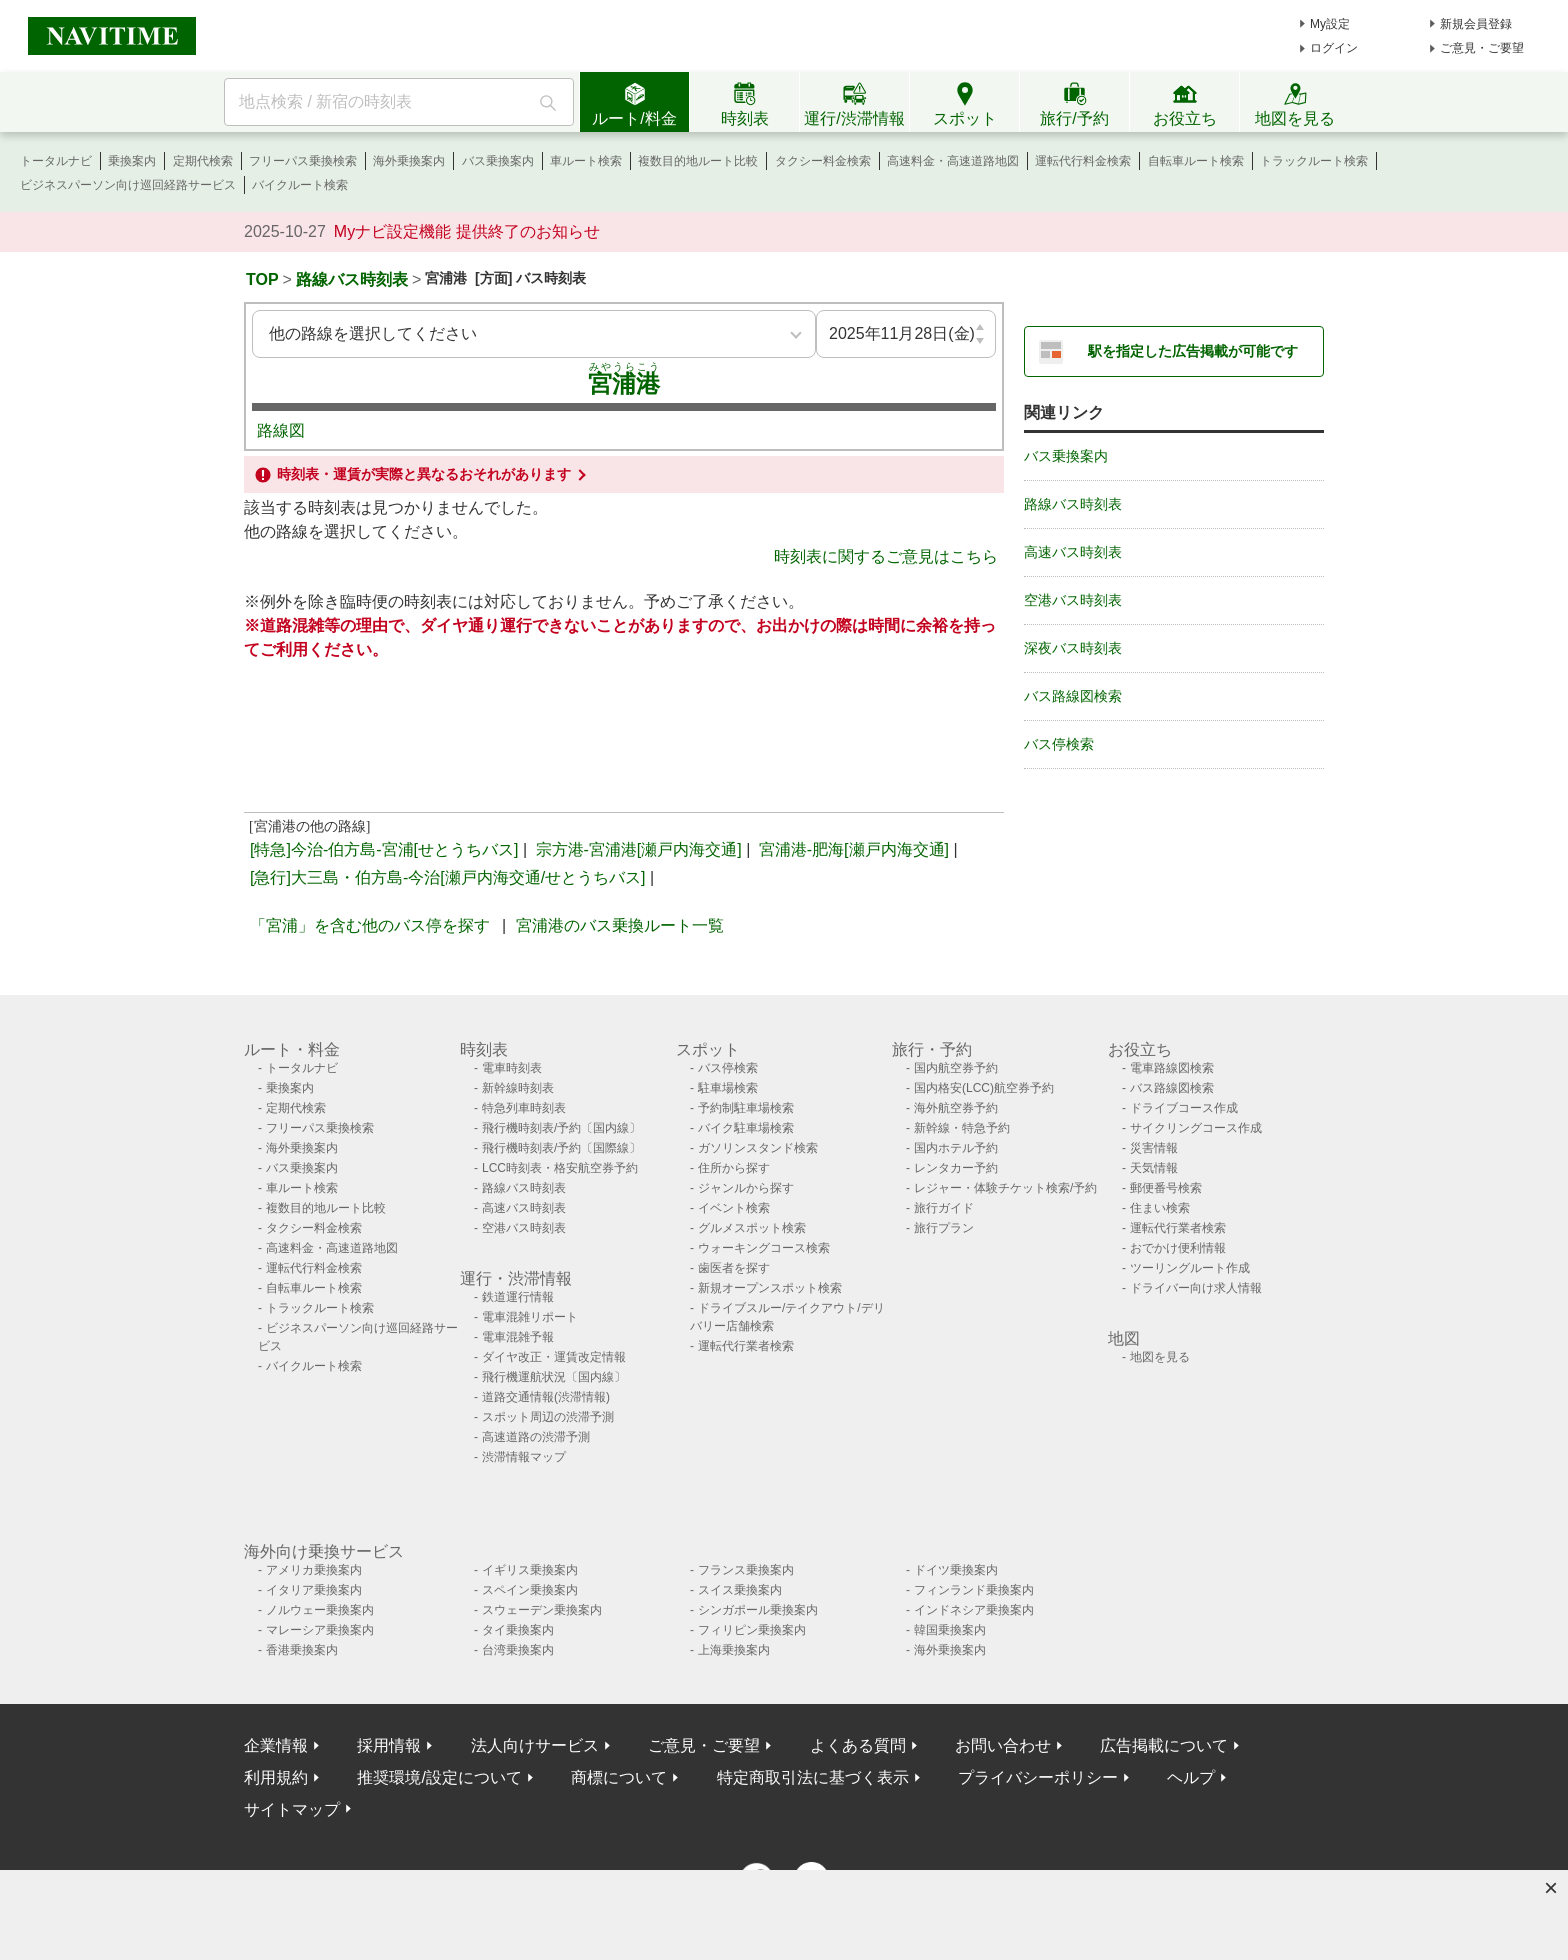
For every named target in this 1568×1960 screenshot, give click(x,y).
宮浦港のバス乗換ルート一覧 (620, 925)
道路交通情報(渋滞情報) (546, 1397)
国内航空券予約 (956, 1068)
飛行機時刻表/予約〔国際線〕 (561, 1148)
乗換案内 (132, 161)
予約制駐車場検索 (746, 1108)
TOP (262, 279)
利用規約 (276, 1777)
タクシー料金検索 (823, 161)
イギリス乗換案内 (530, 1570)
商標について (619, 1777)
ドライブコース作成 (1184, 1108)
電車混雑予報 (518, 1337)
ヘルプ (1191, 1777)
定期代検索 (203, 161)
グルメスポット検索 (752, 1228)
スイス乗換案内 (740, 1590)
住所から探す (734, 1168)
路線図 (281, 430)
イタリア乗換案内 (314, 1590)
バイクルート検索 (300, 185)
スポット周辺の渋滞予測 (548, 1417)
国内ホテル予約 (956, 1148)
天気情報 (1154, 1168)
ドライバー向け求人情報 (1196, 1288)
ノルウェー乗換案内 (320, 1610)
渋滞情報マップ (524, 1457)
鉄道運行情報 (518, 1297)
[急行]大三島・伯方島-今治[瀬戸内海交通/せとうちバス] (448, 877)
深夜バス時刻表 (1073, 648)
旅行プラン (944, 1228)
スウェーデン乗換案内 (542, 1610)
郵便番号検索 (1166, 1188)
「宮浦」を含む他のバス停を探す (370, 925)
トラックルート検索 (1314, 161)
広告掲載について (1164, 1745)
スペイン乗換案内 (530, 1590)
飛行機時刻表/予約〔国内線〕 (561, 1128)
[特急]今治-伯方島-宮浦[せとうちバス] (384, 849)
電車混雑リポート (530, 1317)
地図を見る (1160, 1357)
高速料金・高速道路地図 (953, 161)
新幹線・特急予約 (962, 1128)
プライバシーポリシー (1038, 1777)
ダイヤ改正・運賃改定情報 (554, 1357)
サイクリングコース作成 (1196, 1128)
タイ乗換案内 (518, 1630)
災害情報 (1154, 1148)
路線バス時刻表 (352, 279)
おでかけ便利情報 (1178, 1248)
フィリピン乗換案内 (752, 1630)
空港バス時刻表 (1073, 600)
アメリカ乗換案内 (314, 1570)
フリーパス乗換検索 (303, 161)
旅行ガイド (944, 1208)
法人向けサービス (535, 1745)
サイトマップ (292, 1809)
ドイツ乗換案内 (956, 1570)
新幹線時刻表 (518, 1088)
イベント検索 (734, 1208)
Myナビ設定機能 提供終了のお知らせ (467, 231)
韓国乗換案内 (950, 1630)
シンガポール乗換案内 (758, 1610)
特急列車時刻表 (524, 1108)
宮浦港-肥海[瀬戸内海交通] (854, 849)
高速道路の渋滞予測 (536, 1437)
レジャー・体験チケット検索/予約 (1005, 1188)
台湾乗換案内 (518, 1650)
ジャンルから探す (746, 1188)
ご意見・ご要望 (1482, 48)
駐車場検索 (728, 1088)
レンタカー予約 (956, 1168)
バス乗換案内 (498, 161)
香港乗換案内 (302, 1650)
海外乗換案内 (409, 161)
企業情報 (276, 1745)
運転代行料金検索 (1083, 161)
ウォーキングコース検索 (764, 1248)
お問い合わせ (1003, 1745)
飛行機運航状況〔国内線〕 (554, 1377)
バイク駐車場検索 (746, 1128)
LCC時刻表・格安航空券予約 (560, 1168)
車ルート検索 (586, 161)
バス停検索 (1059, 744)
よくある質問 (858, 1745)
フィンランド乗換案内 (974, 1590)
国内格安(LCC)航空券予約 (984, 1088)
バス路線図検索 (1073, 696)
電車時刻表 (512, 1068)
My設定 (1330, 24)
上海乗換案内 (734, 1650)
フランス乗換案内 (746, 1570)
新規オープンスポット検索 (770, 1288)
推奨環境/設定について (439, 1777)
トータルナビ (56, 161)
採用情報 (389, 1745)
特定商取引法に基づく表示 (813, 1777)
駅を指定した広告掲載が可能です (1193, 351)
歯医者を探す (734, 1268)
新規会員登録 (1476, 24)
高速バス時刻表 (1073, 552)
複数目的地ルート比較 (698, 161)
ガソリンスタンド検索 (758, 1148)
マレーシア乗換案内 (320, 1630)
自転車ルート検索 (1196, 161)
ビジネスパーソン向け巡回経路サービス (128, 185)
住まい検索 (1160, 1208)
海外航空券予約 (956, 1108)
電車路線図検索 (1172, 1068)
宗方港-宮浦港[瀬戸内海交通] (639, 849)
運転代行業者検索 (746, 1346)
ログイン (1334, 48)
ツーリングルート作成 (1190, 1268)
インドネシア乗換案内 (974, 1610)
